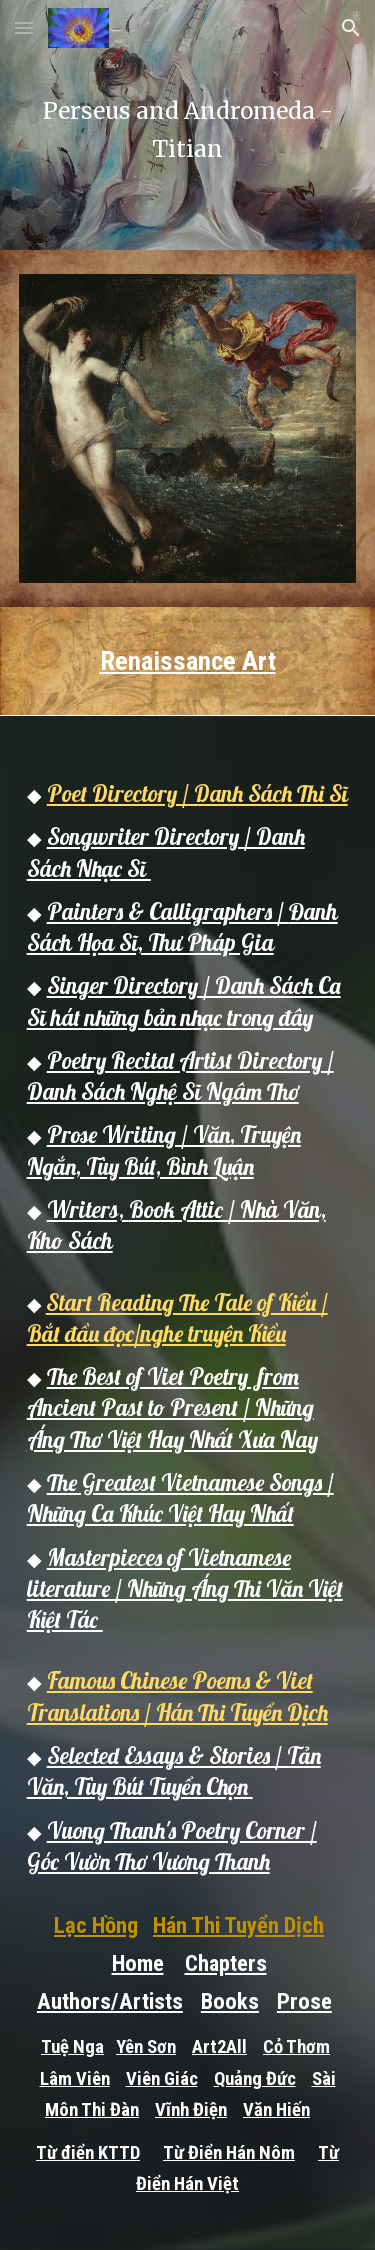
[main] (188, 125)
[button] (24, 27)
